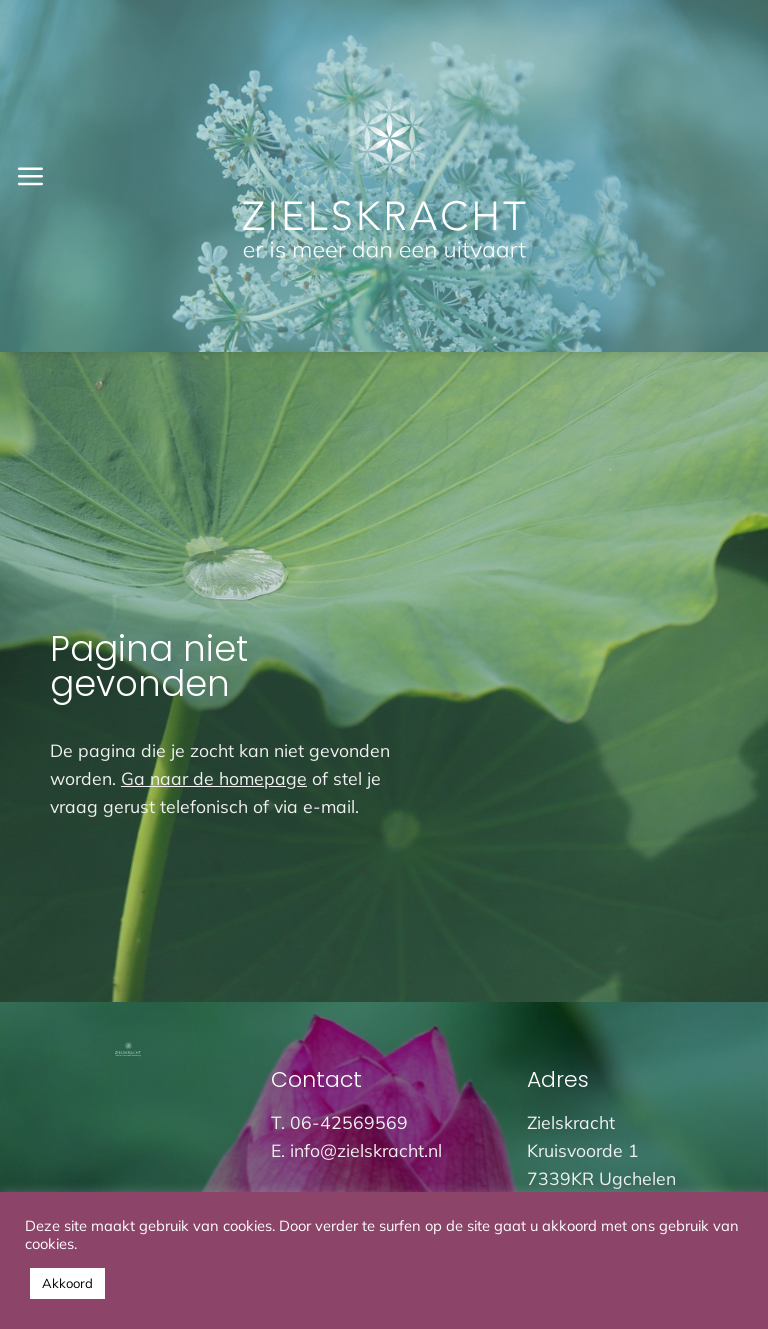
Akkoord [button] (67, 1283)
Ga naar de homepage (214, 778)
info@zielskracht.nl (366, 1150)
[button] (30, 176)
